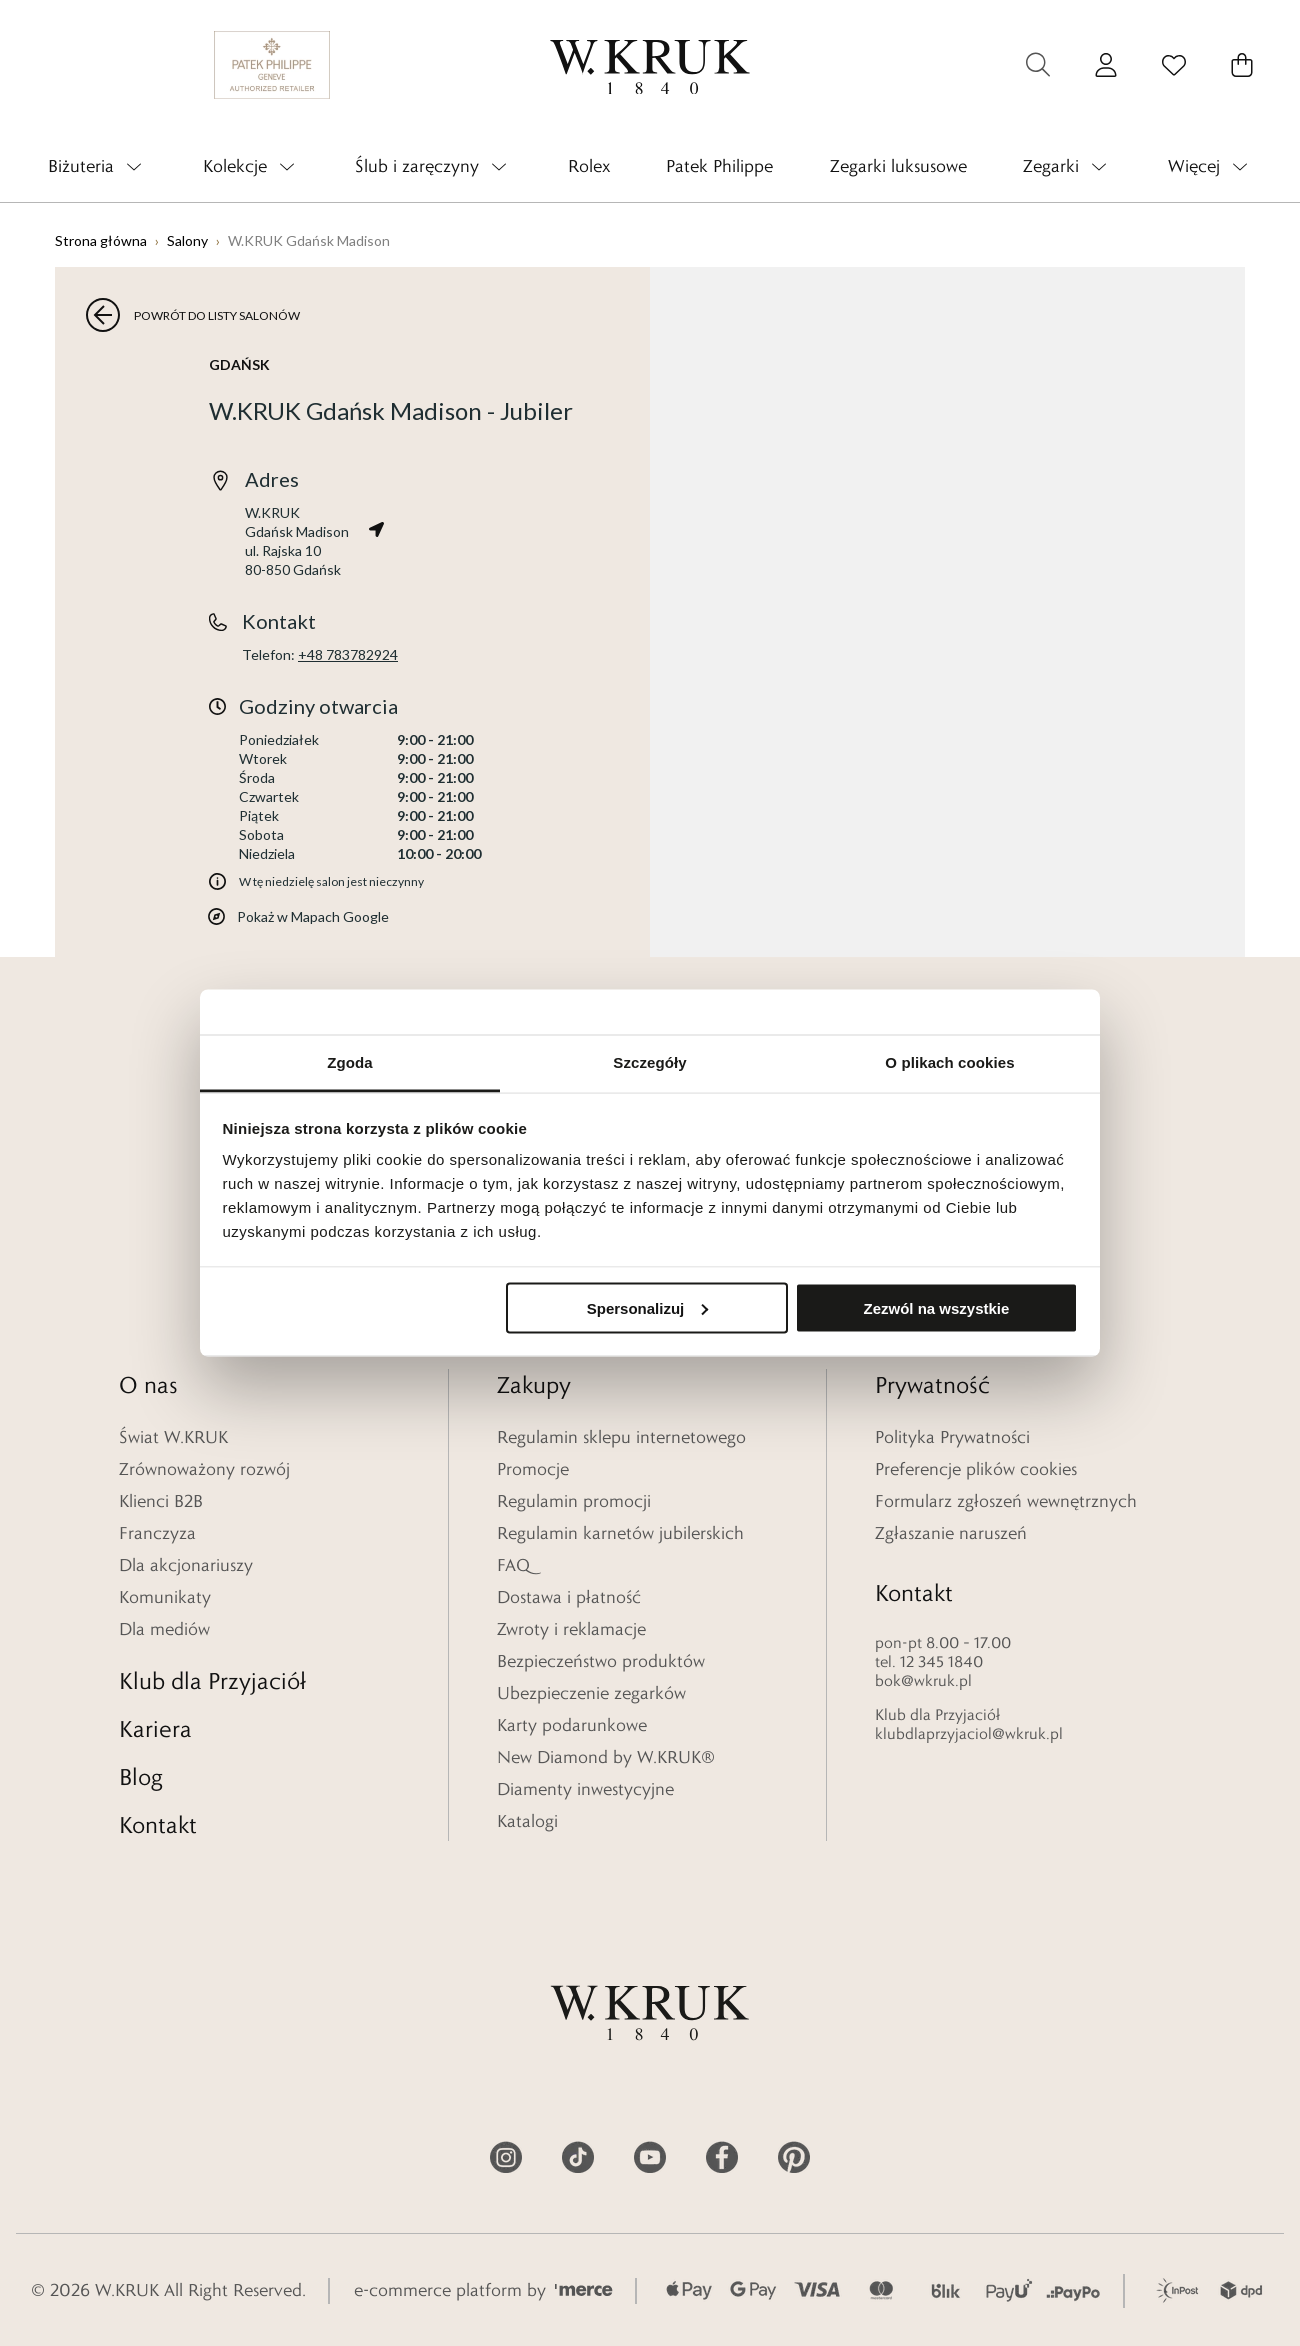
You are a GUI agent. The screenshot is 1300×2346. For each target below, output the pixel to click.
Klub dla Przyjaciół (212, 1680)
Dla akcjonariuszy (186, 1565)
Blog (141, 1776)
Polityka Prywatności (952, 1437)
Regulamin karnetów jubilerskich (620, 1533)
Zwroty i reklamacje (571, 1629)
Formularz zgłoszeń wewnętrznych (1006, 1501)
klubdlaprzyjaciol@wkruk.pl (969, 1733)
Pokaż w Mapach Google (313, 916)
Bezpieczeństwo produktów (601, 1661)
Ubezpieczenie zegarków (591, 1693)
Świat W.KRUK (173, 1437)
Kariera (155, 1728)
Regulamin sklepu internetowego (621, 1437)
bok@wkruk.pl (923, 1680)
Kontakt (158, 1824)
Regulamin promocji (574, 1501)
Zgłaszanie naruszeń (951, 1533)
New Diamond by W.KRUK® (606, 1757)
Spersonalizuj (648, 1307)
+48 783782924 (348, 654)
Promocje (533, 1469)
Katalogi (527, 1821)
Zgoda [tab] (350, 1062)
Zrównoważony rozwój (204, 1469)
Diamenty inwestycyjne (585, 1789)
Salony (187, 240)
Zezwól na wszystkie (936, 1307)
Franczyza (157, 1533)
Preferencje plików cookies (976, 1469)
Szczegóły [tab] (649, 1062)
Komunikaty (165, 1597)
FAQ (513, 1565)
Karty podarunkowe (572, 1725)
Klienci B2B (161, 1501)
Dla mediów (164, 1629)
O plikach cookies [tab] (949, 1062)
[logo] (650, 65)
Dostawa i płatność (569, 1597)
